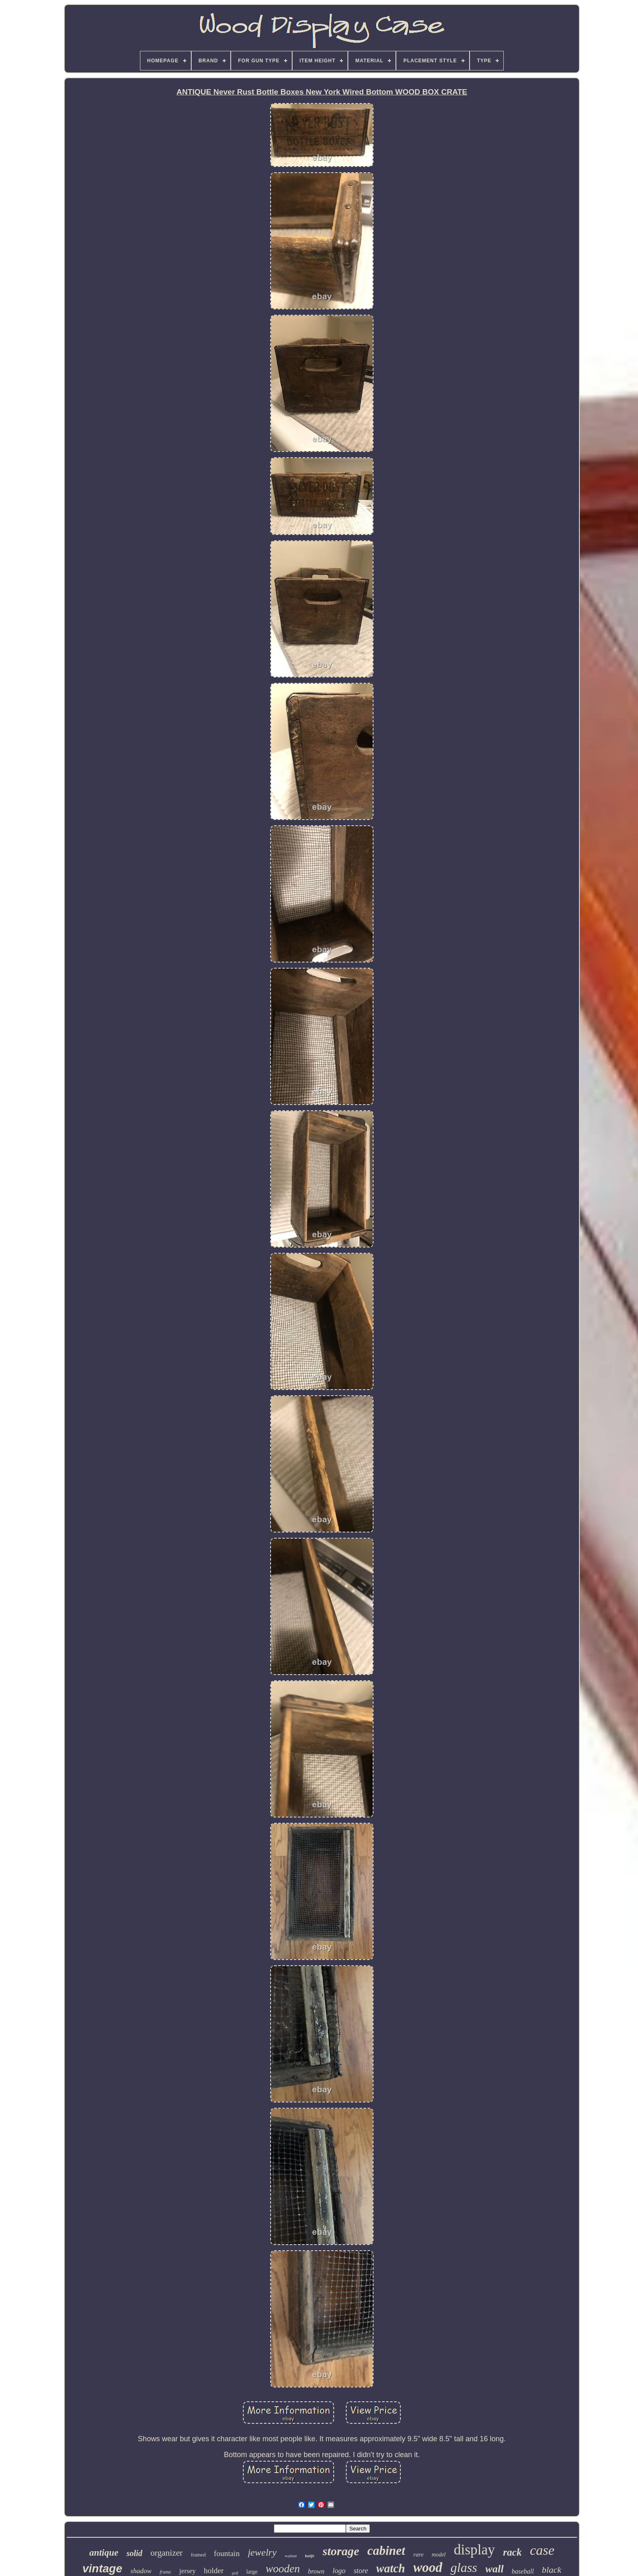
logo (338, 2571)
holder (214, 2570)
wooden (283, 2569)
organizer (167, 2553)
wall (494, 2569)
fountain (227, 2553)
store (361, 2571)
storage (341, 2551)
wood (428, 2567)
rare (418, 2554)
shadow (141, 2571)
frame (165, 2572)
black (552, 2570)
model (439, 2555)
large (252, 2572)
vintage (102, 2568)
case (542, 2550)
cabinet (386, 2550)
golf (235, 2573)
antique (103, 2552)
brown (316, 2571)
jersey (187, 2571)
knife (310, 2555)
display (474, 2550)
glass (463, 2567)
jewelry (262, 2552)
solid (134, 2553)
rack (512, 2552)
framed (198, 2555)
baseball (523, 2571)
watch (390, 2568)
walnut (291, 2555)
